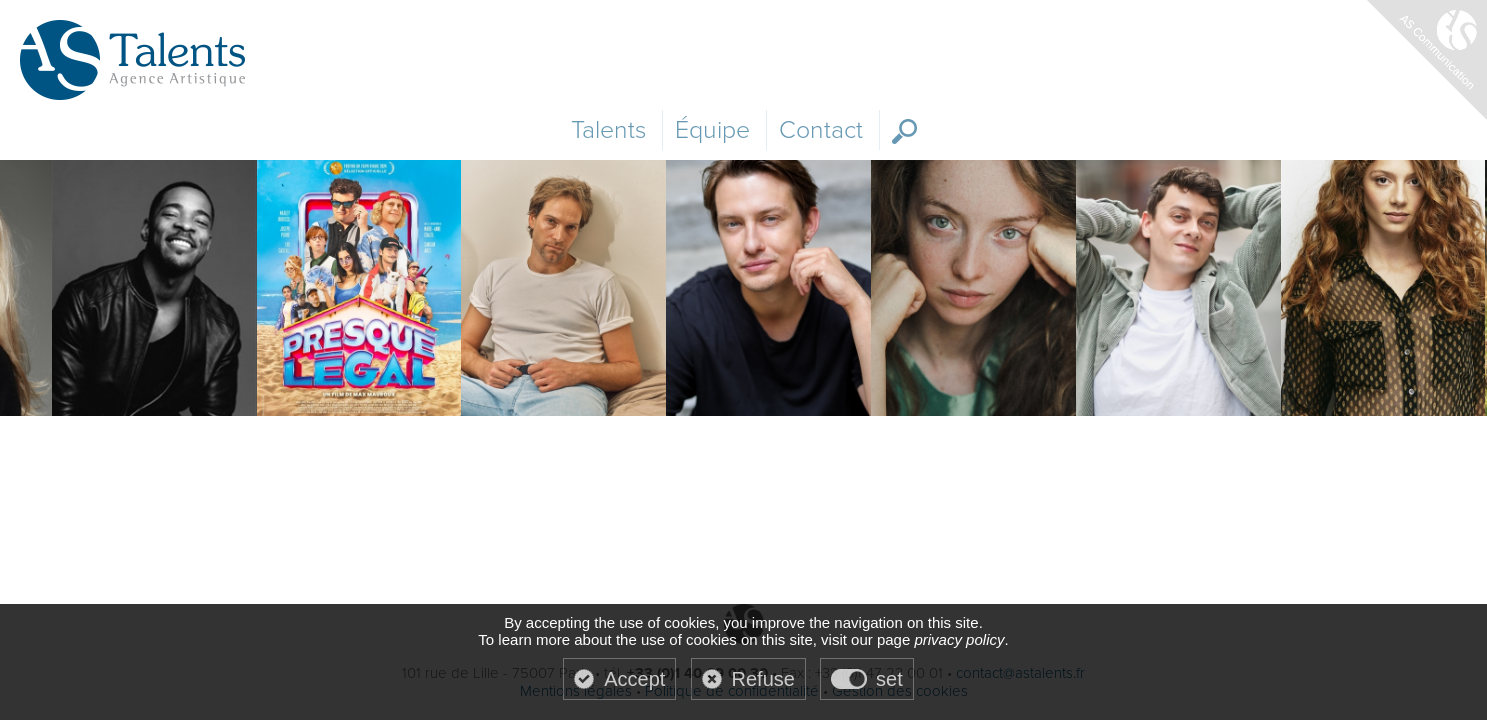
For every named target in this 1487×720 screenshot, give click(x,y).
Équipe (712, 130)
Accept (634, 679)
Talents (608, 130)
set (889, 679)
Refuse (763, 679)
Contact (821, 130)
